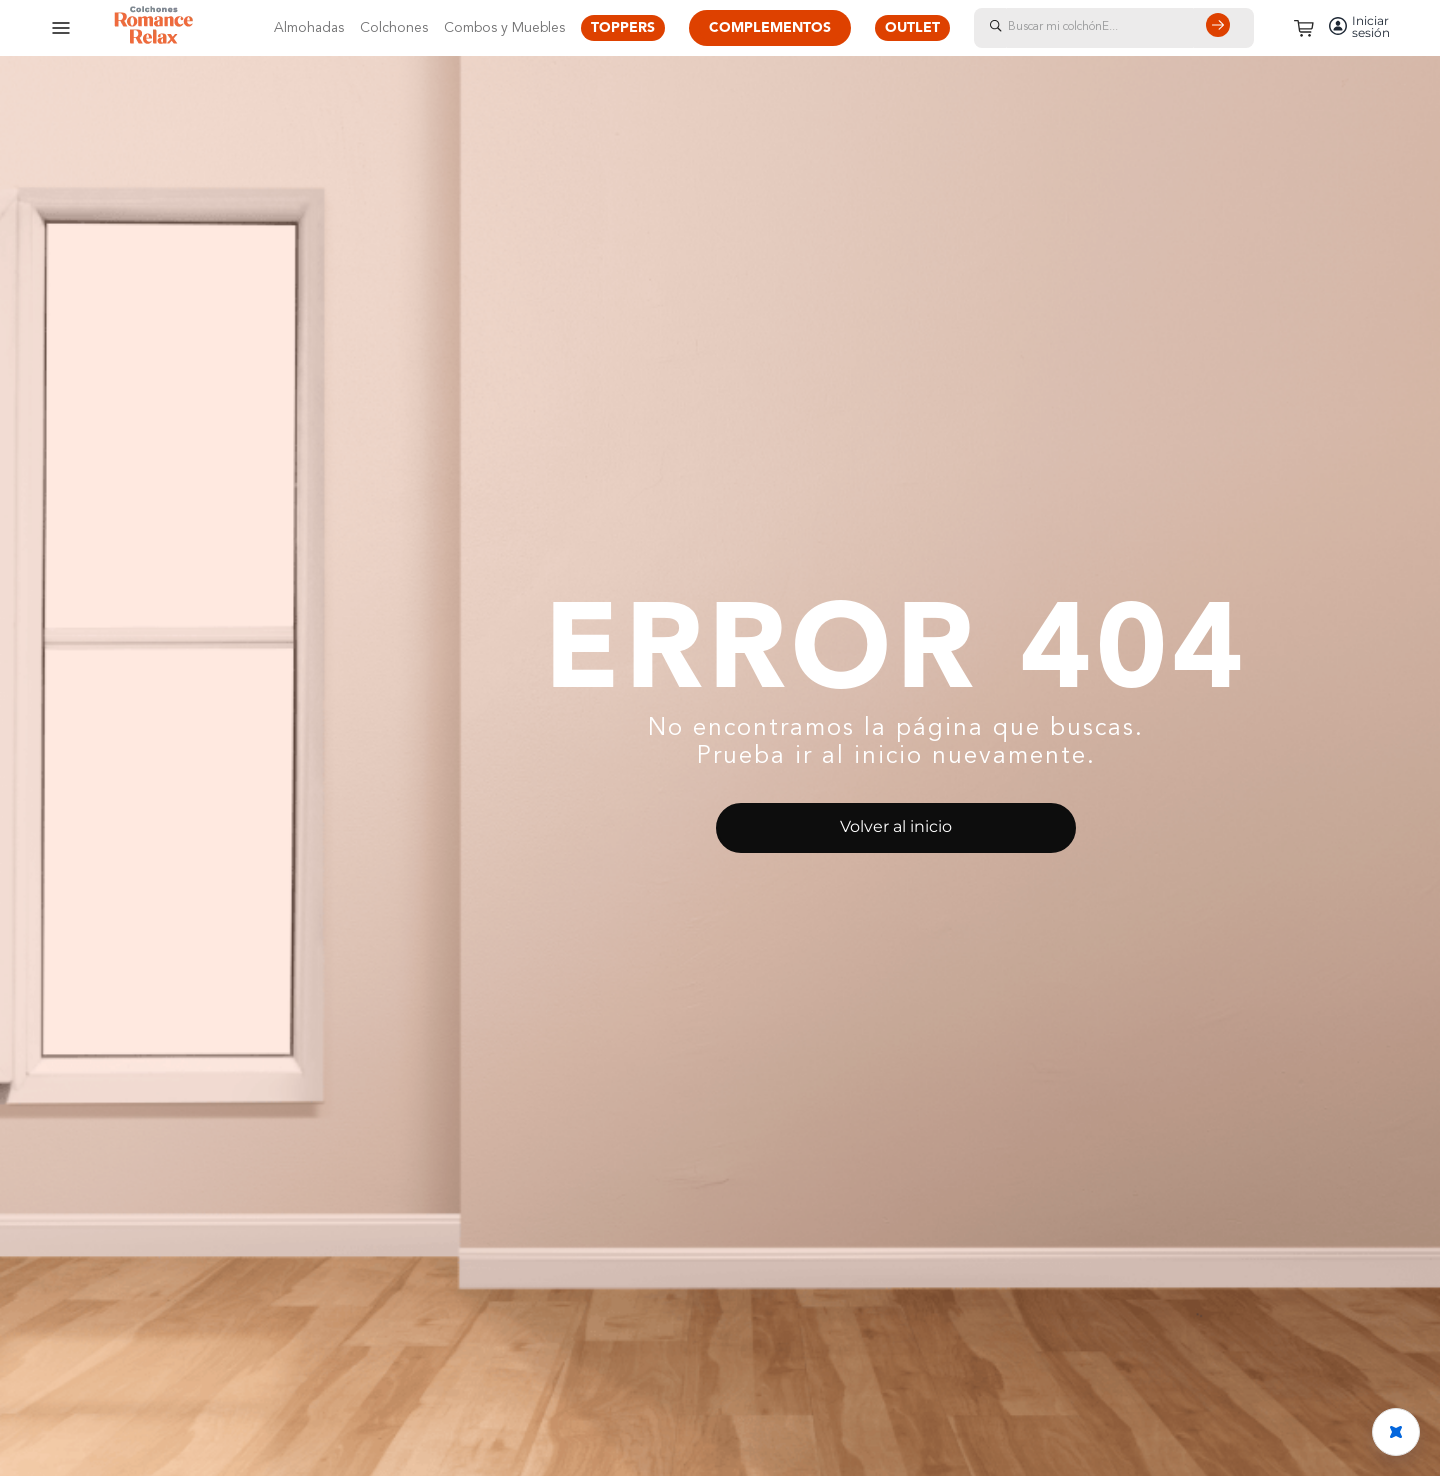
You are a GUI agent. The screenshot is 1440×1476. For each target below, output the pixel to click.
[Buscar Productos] (1222, 28)
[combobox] (1134, 28)
